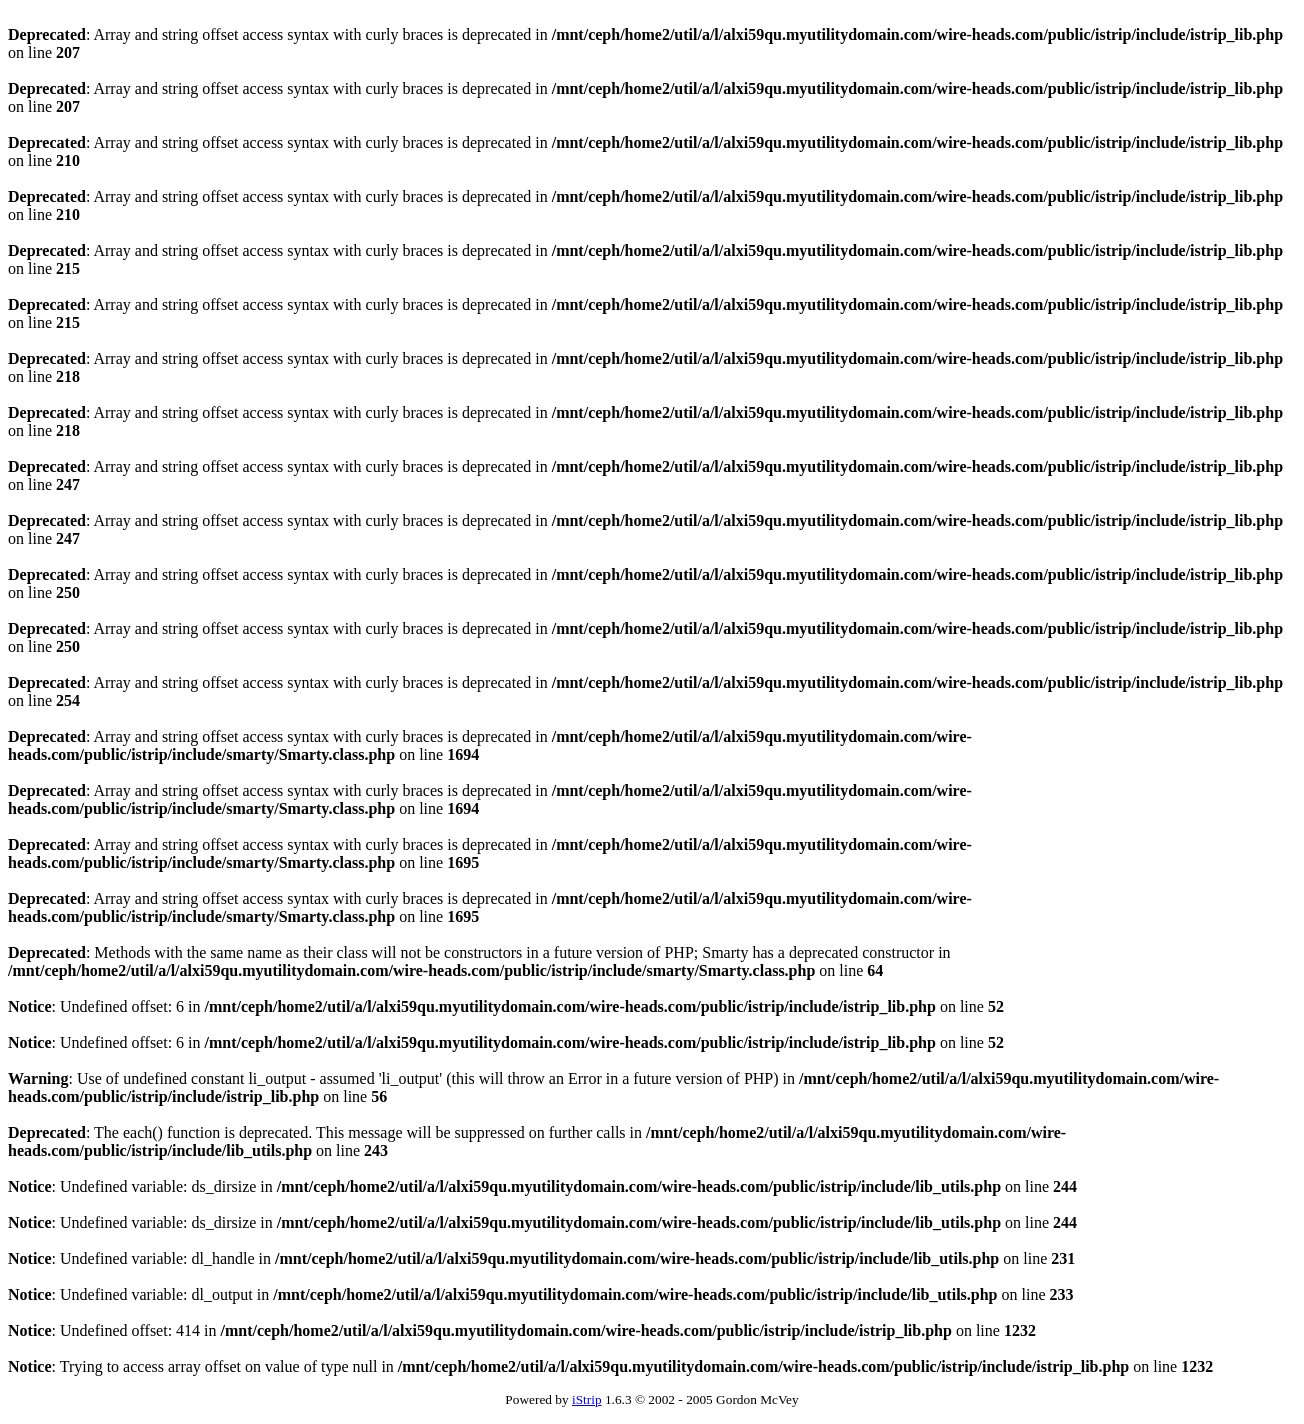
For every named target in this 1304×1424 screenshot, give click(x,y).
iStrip (587, 1399)
